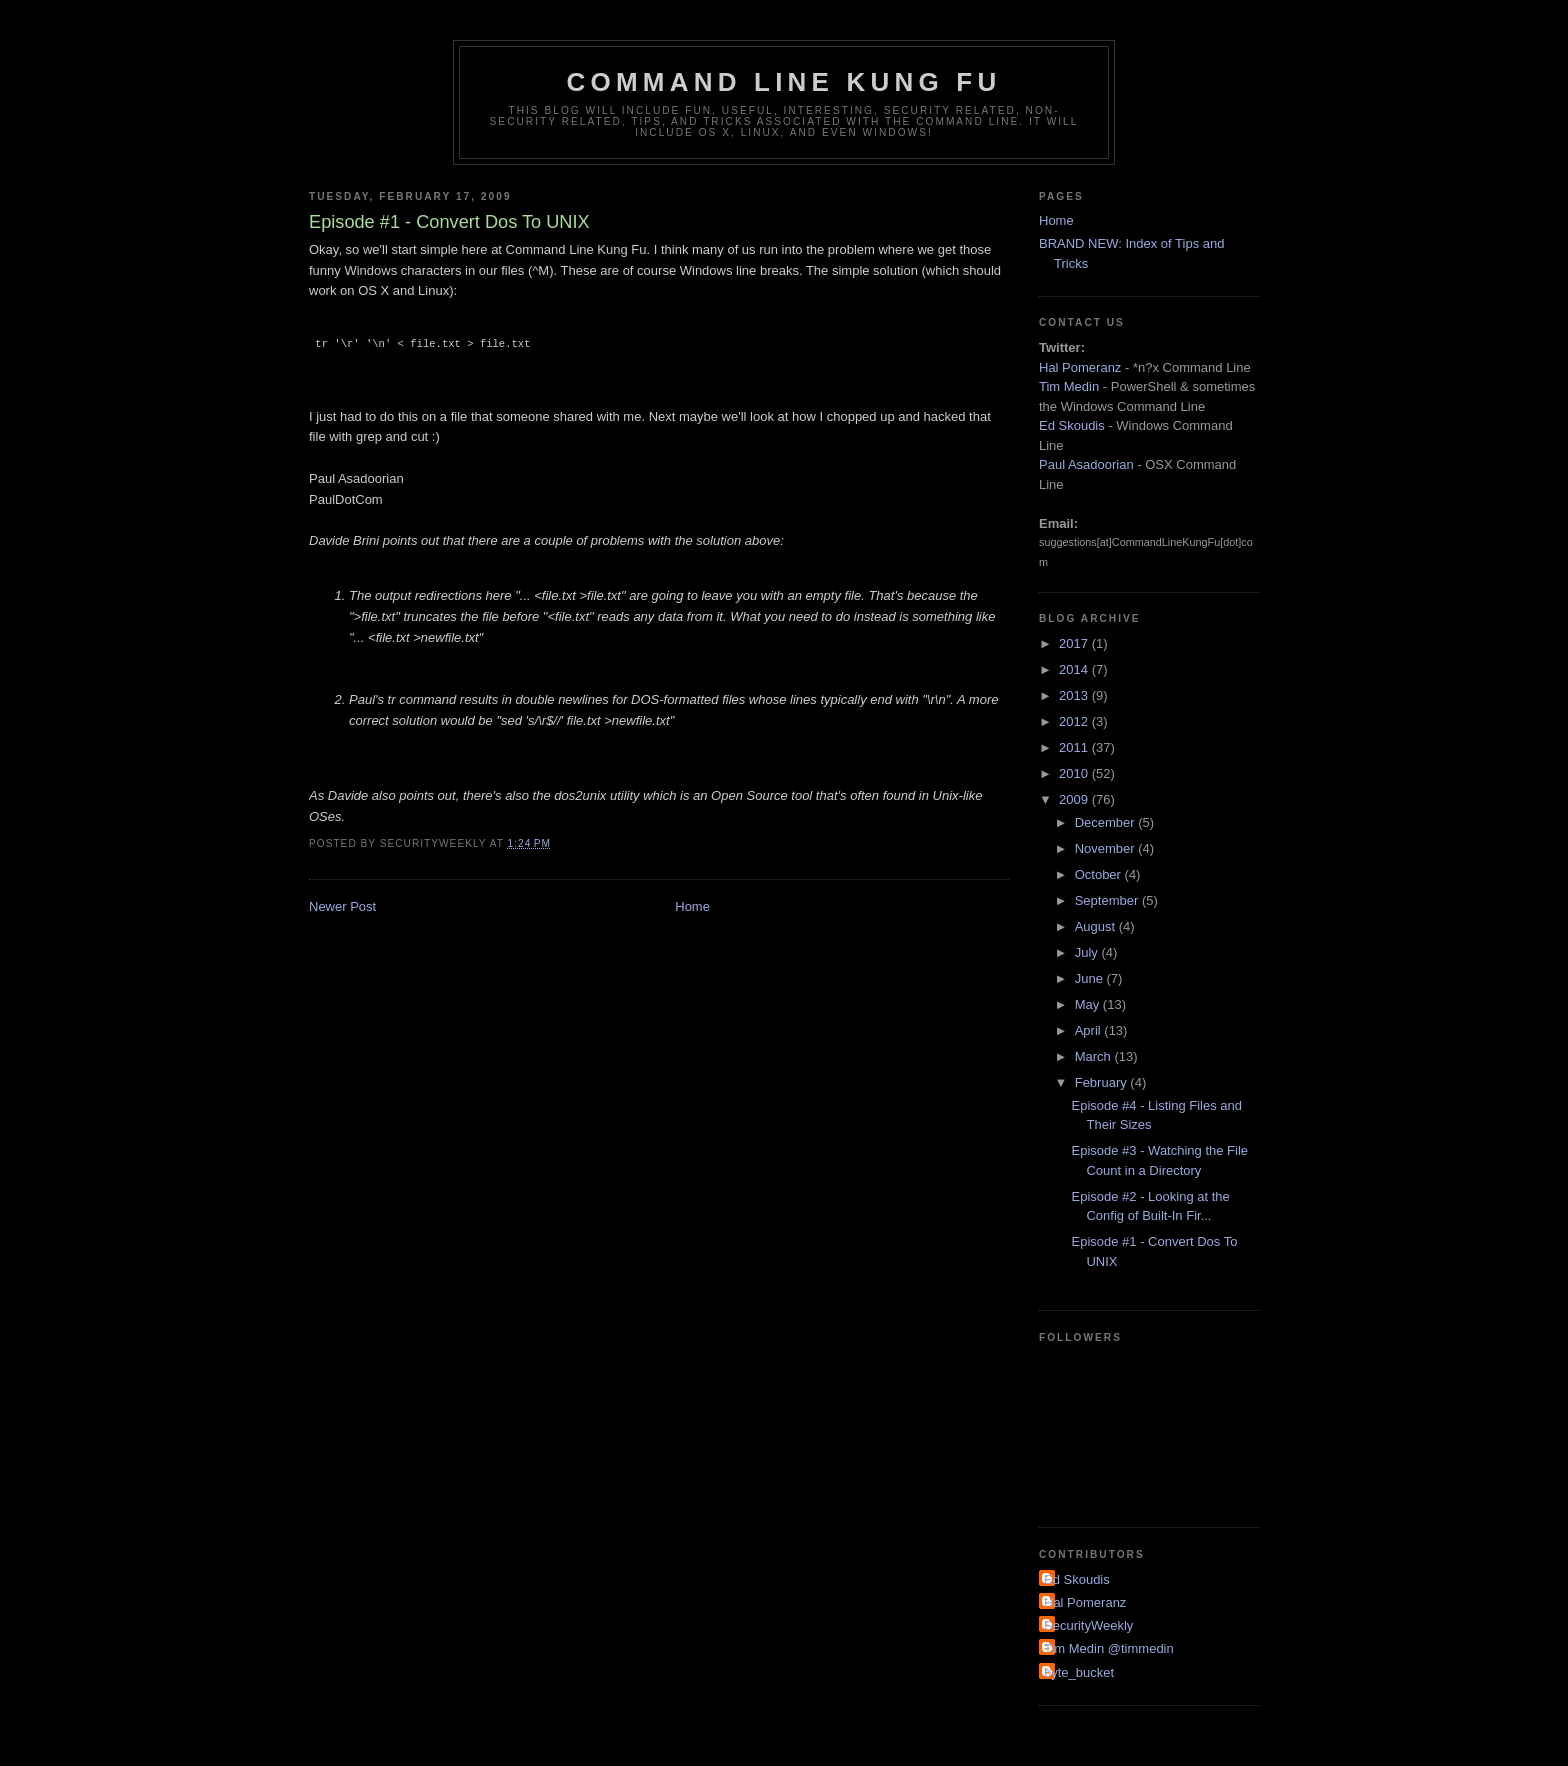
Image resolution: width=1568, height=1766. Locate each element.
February (1103, 1082)
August (1097, 926)
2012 (1075, 721)
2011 (1075, 747)
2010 (1075, 773)
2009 (1075, 799)
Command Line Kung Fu (784, 82)
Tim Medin (1069, 386)
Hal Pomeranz (1080, 367)
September (1108, 900)
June (1091, 978)
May (1089, 1004)
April (1090, 1030)
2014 (1075, 669)
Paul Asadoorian (1086, 464)
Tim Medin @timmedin (1109, 1648)
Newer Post (342, 906)
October (1100, 874)
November (1107, 848)
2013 (1075, 695)
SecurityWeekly (1088, 1625)
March (1095, 1056)
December (1107, 822)
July (1088, 952)
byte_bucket (1079, 1672)
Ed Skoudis (1072, 425)
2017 (1075, 643)
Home (692, 906)
